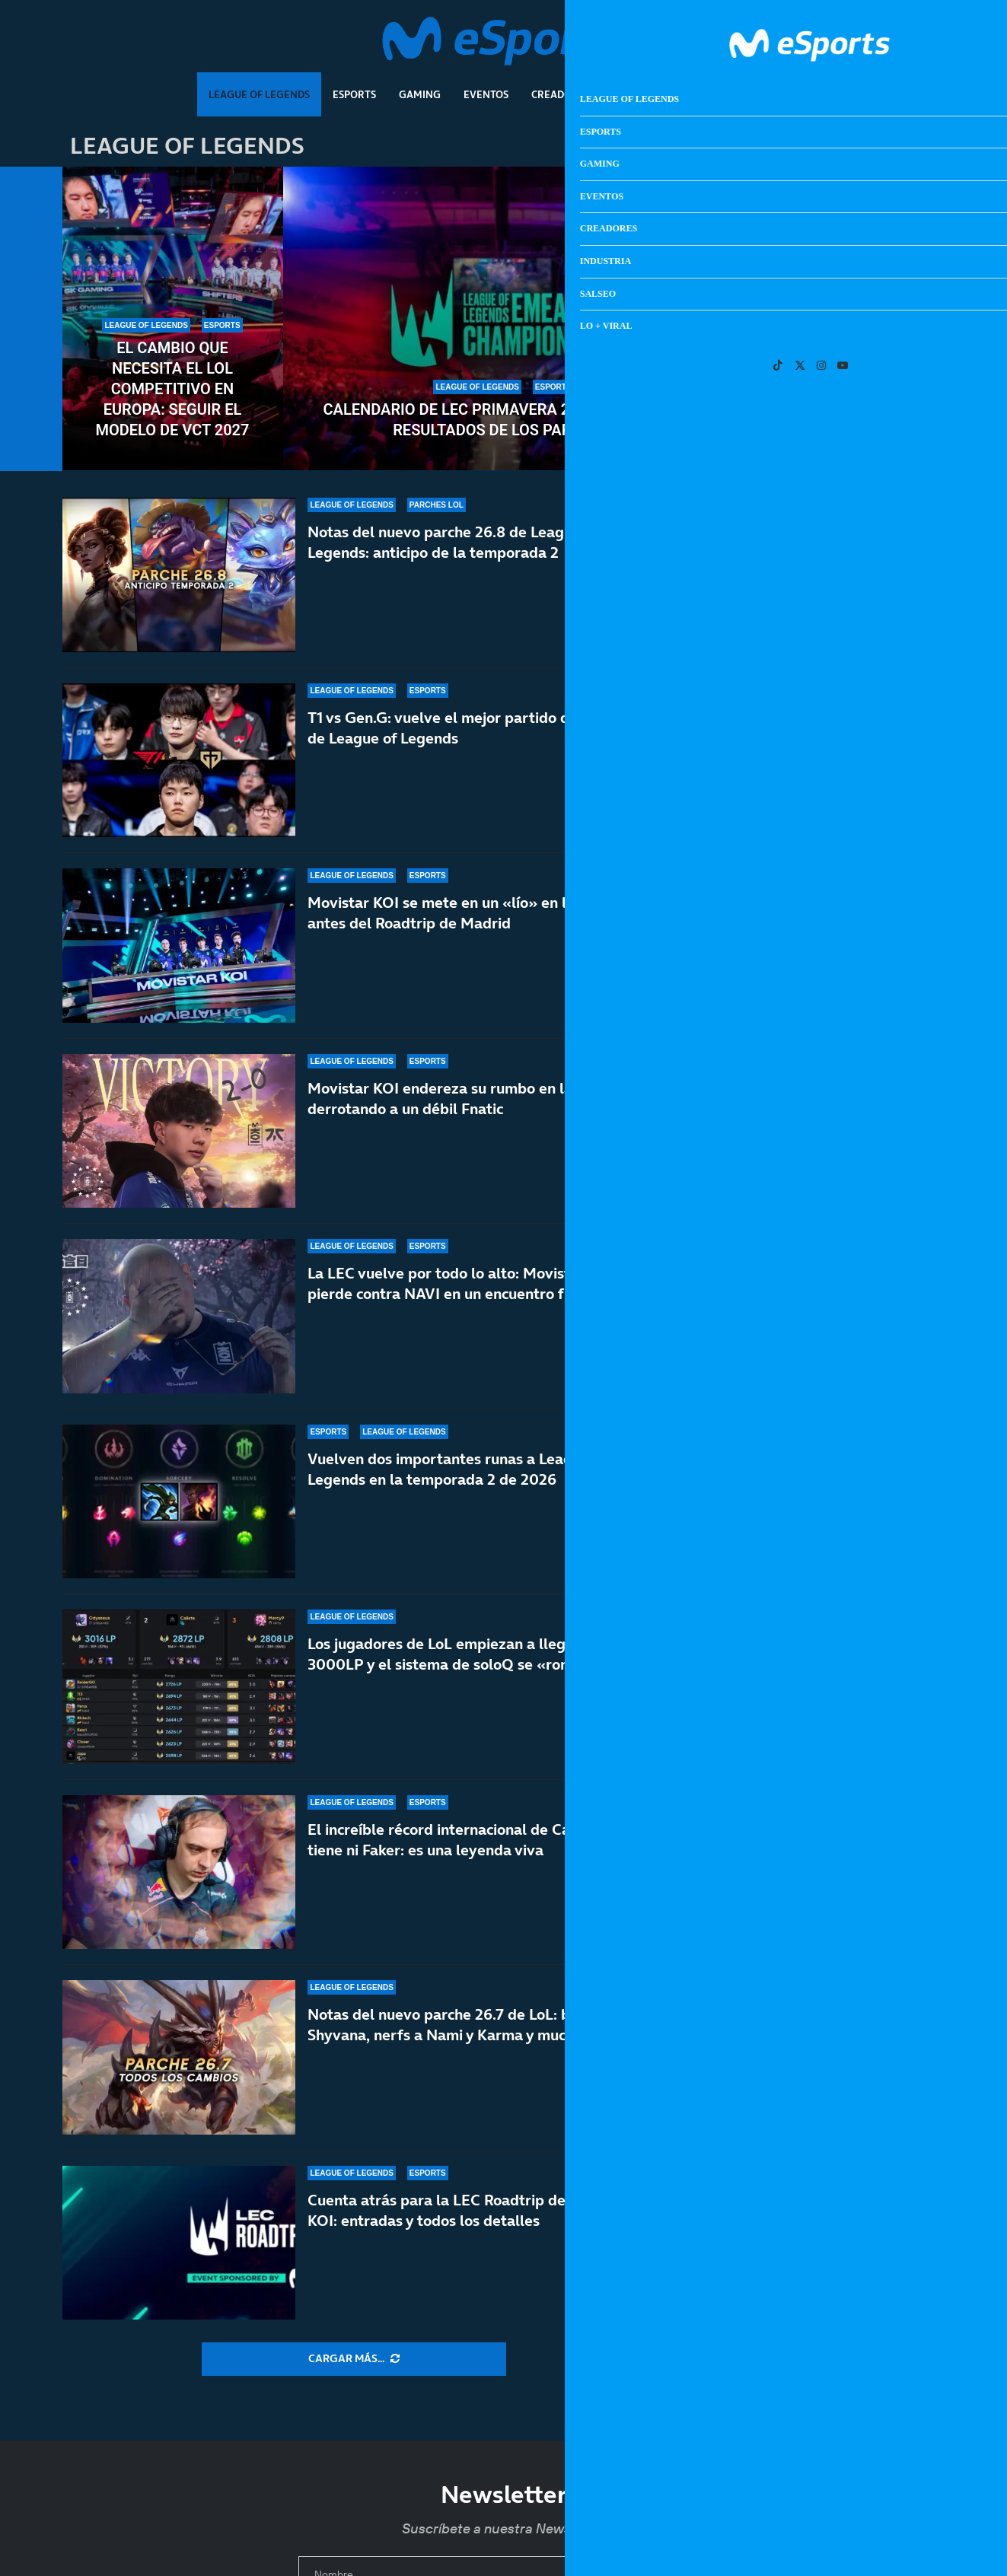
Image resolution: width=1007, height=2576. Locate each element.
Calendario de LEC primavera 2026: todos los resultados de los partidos (503, 419)
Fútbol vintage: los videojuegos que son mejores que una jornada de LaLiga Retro (859, 1111)
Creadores (560, 94)
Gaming (420, 94)
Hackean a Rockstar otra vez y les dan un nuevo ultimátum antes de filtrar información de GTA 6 (857, 804)
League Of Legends (259, 94)
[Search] (909, 42)
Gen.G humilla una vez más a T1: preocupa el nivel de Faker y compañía (834, 389)
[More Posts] (354, 2359)
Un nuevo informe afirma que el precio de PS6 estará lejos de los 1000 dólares (857, 1012)
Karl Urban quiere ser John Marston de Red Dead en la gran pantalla (851, 1700)
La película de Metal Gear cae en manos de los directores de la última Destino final (854, 1401)
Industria (639, 94)
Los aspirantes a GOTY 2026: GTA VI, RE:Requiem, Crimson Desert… (854, 1501)
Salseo (706, 94)
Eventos (486, 94)
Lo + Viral (773, 94)
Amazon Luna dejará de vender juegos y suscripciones (857, 1202)
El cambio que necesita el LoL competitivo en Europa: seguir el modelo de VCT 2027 (173, 389)
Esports (354, 94)
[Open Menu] (932, 41)
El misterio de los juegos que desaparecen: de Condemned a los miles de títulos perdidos (859, 1302)
